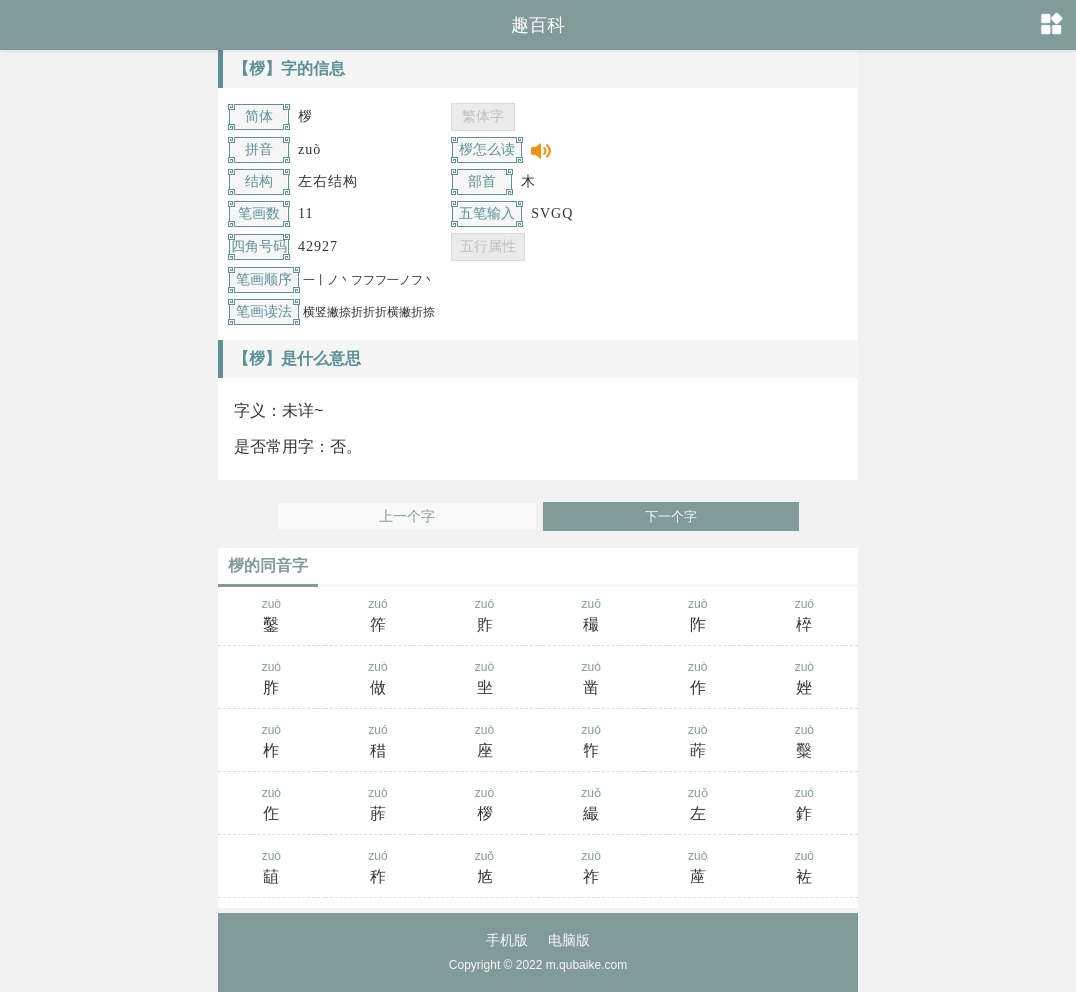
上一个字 (407, 516)
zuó (378, 617)
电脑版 (569, 940)
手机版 (507, 940)
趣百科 (538, 25)
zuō (591, 617)
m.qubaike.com (586, 965)
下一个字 (671, 516)
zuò (271, 617)
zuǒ (591, 806)
